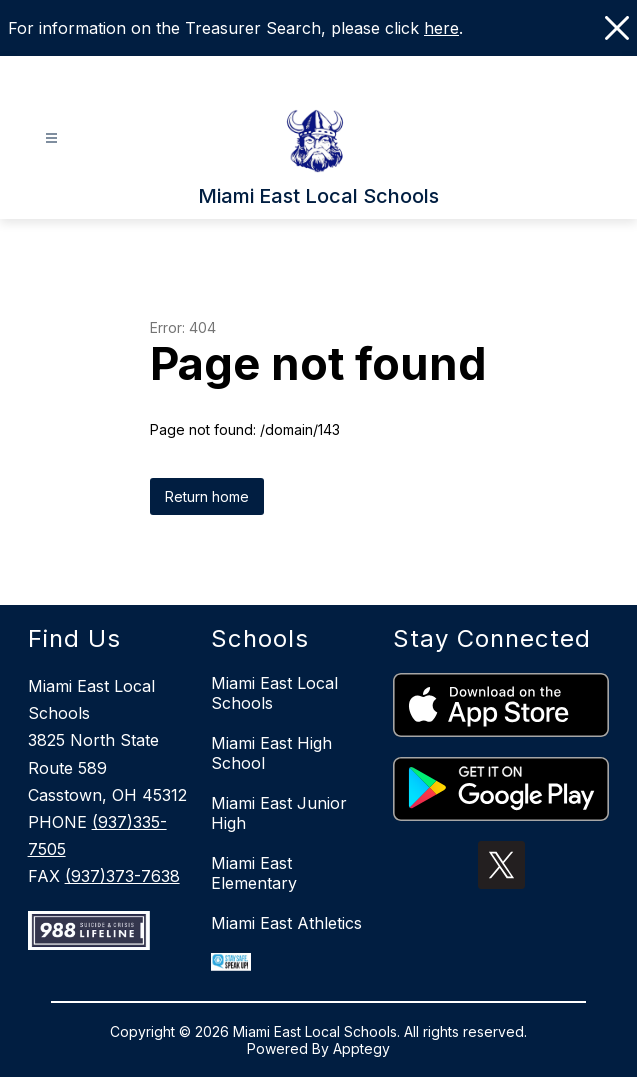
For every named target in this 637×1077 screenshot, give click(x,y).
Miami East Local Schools (274, 693)
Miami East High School (271, 753)
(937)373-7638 (122, 876)
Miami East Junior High (279, 813)
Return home (207, 496)
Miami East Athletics (286, 923)
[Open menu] (51, 138)
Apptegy (361, 1048)
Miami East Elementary (254, 873)
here (441, 28)
